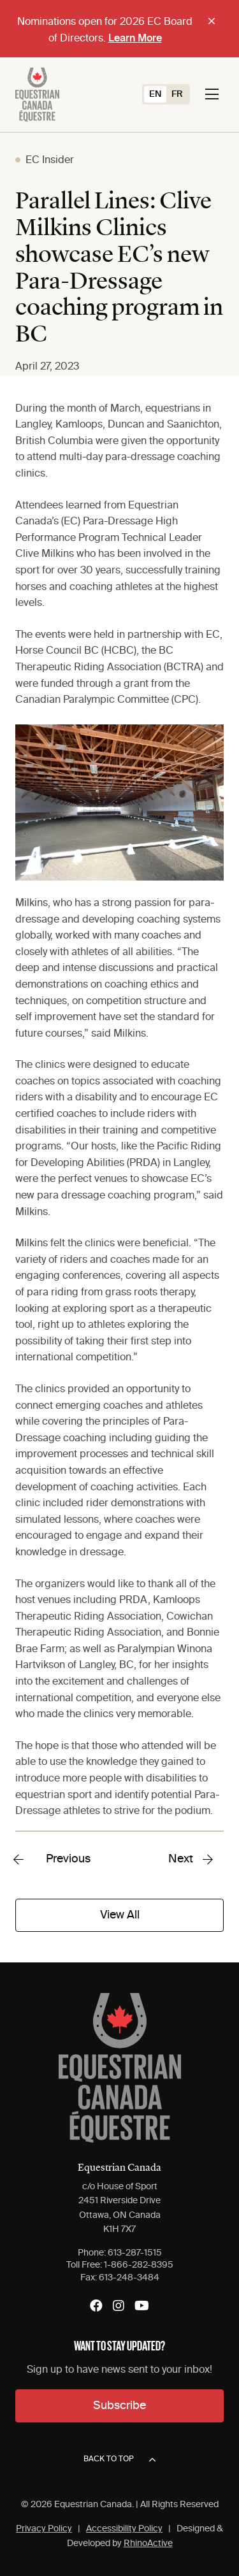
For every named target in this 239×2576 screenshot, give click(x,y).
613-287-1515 (135, 2253)
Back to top (119, 2460)
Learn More (135, 39)
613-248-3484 (129, 2277)
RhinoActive (148, 2543)
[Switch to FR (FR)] (177, 94)
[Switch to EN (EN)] (155, 94)
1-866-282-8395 (138, 2265)
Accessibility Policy (124, 2528)
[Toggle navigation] (212, 94)
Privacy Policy (44, 2528)
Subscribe (119, 2406)
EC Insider (49, 160)
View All (120, 1915)
